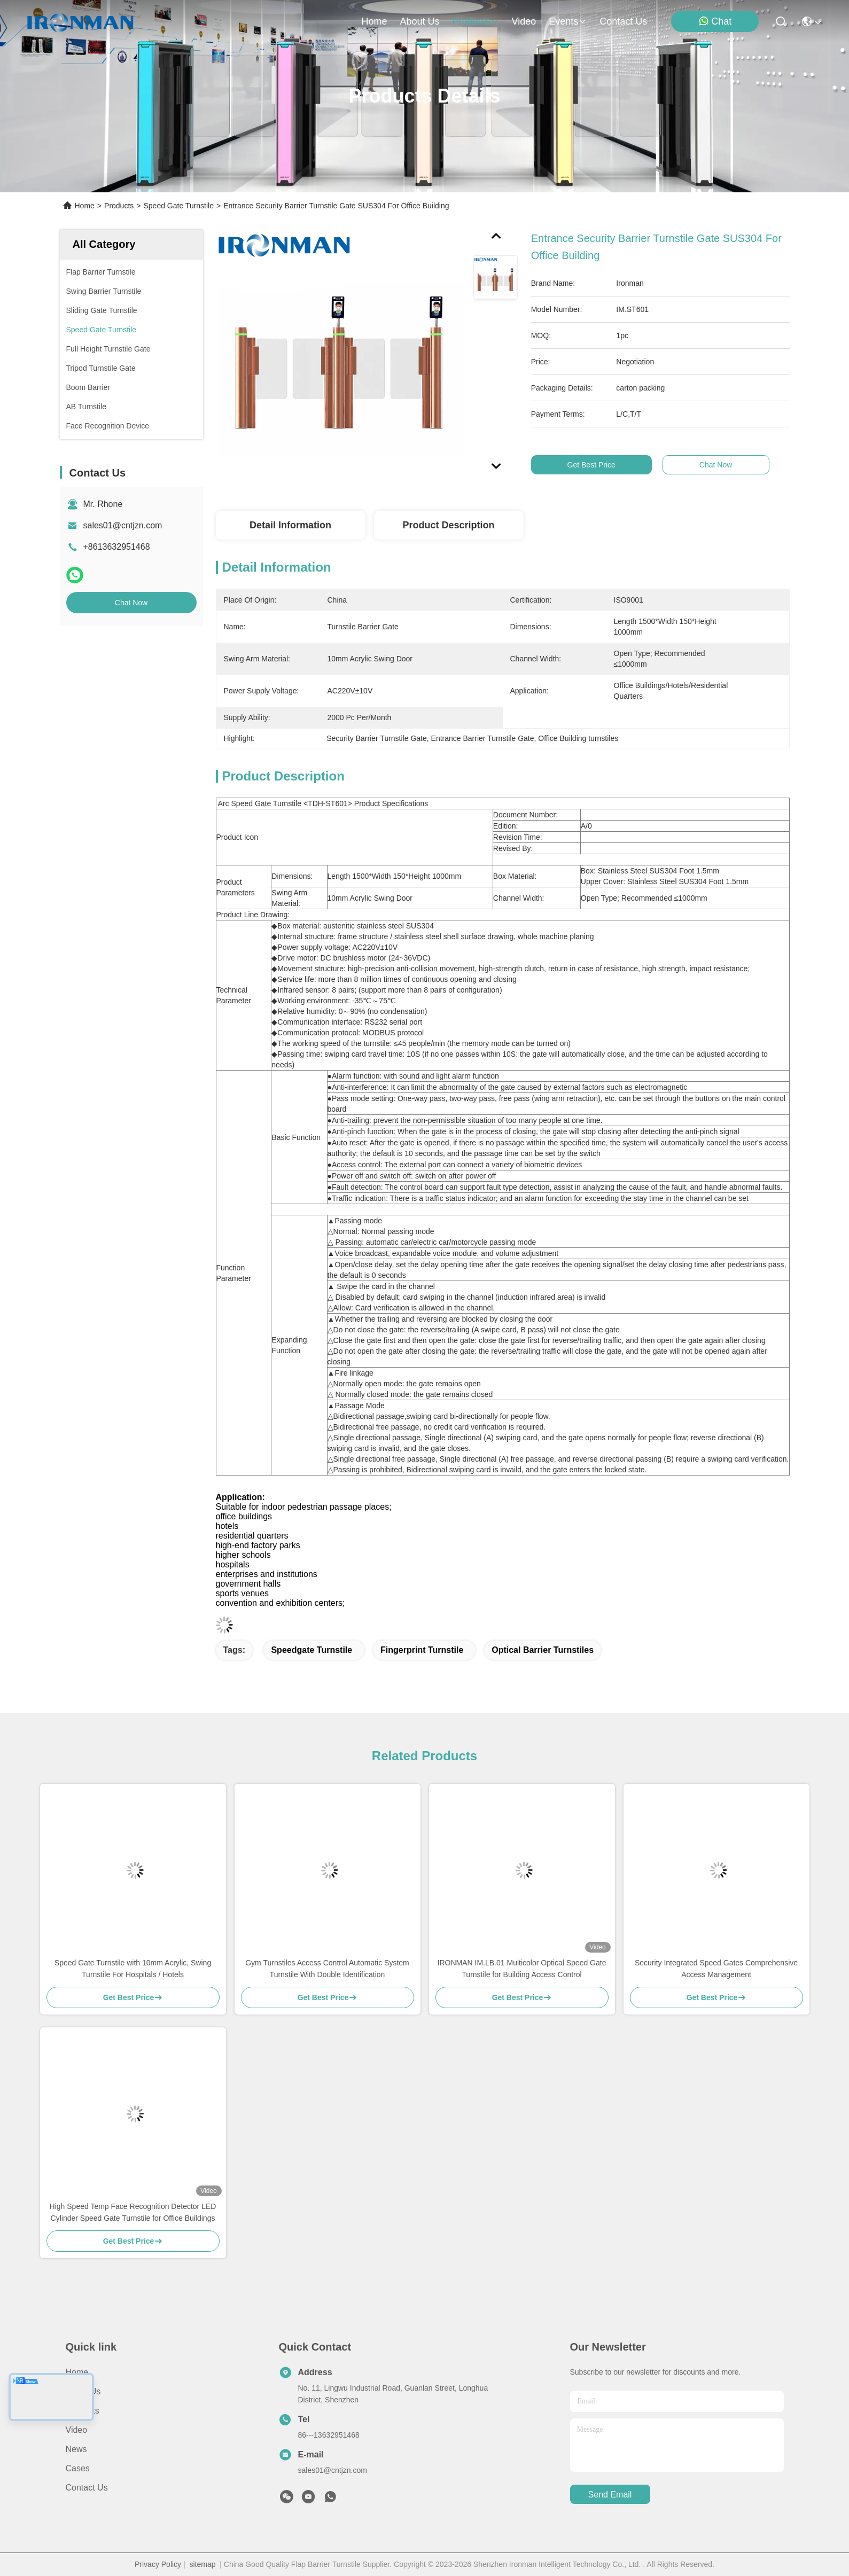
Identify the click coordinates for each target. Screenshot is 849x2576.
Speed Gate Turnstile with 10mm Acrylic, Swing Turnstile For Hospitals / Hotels (132, 1968)
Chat (714, 21)
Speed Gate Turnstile (178, 205)
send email (610, 2494)
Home (374, 21)
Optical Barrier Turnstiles (543, 1649)
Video (77, 2429)
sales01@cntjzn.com (122, 525)
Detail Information (290, 525)
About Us (83, 2391)
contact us (623, 21)
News (76, 2449)
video (524, 21)
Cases (78, 2468)
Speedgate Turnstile (311, 1649)
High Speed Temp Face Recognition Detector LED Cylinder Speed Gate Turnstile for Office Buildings (133, 2212)
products (475, 21)
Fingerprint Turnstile (421, 1649)
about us (419, 21)
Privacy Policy (158, 2564)
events (568, 21)
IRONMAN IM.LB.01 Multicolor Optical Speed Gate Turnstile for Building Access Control (522, 1968)
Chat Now (131, 602)
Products (119, 205)
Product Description (448, 525)
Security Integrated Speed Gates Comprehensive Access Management (716, 1968)
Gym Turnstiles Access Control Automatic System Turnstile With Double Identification (327, 1968)
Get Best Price (596, 465)
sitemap (202, 2564)
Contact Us (87, 2487)
